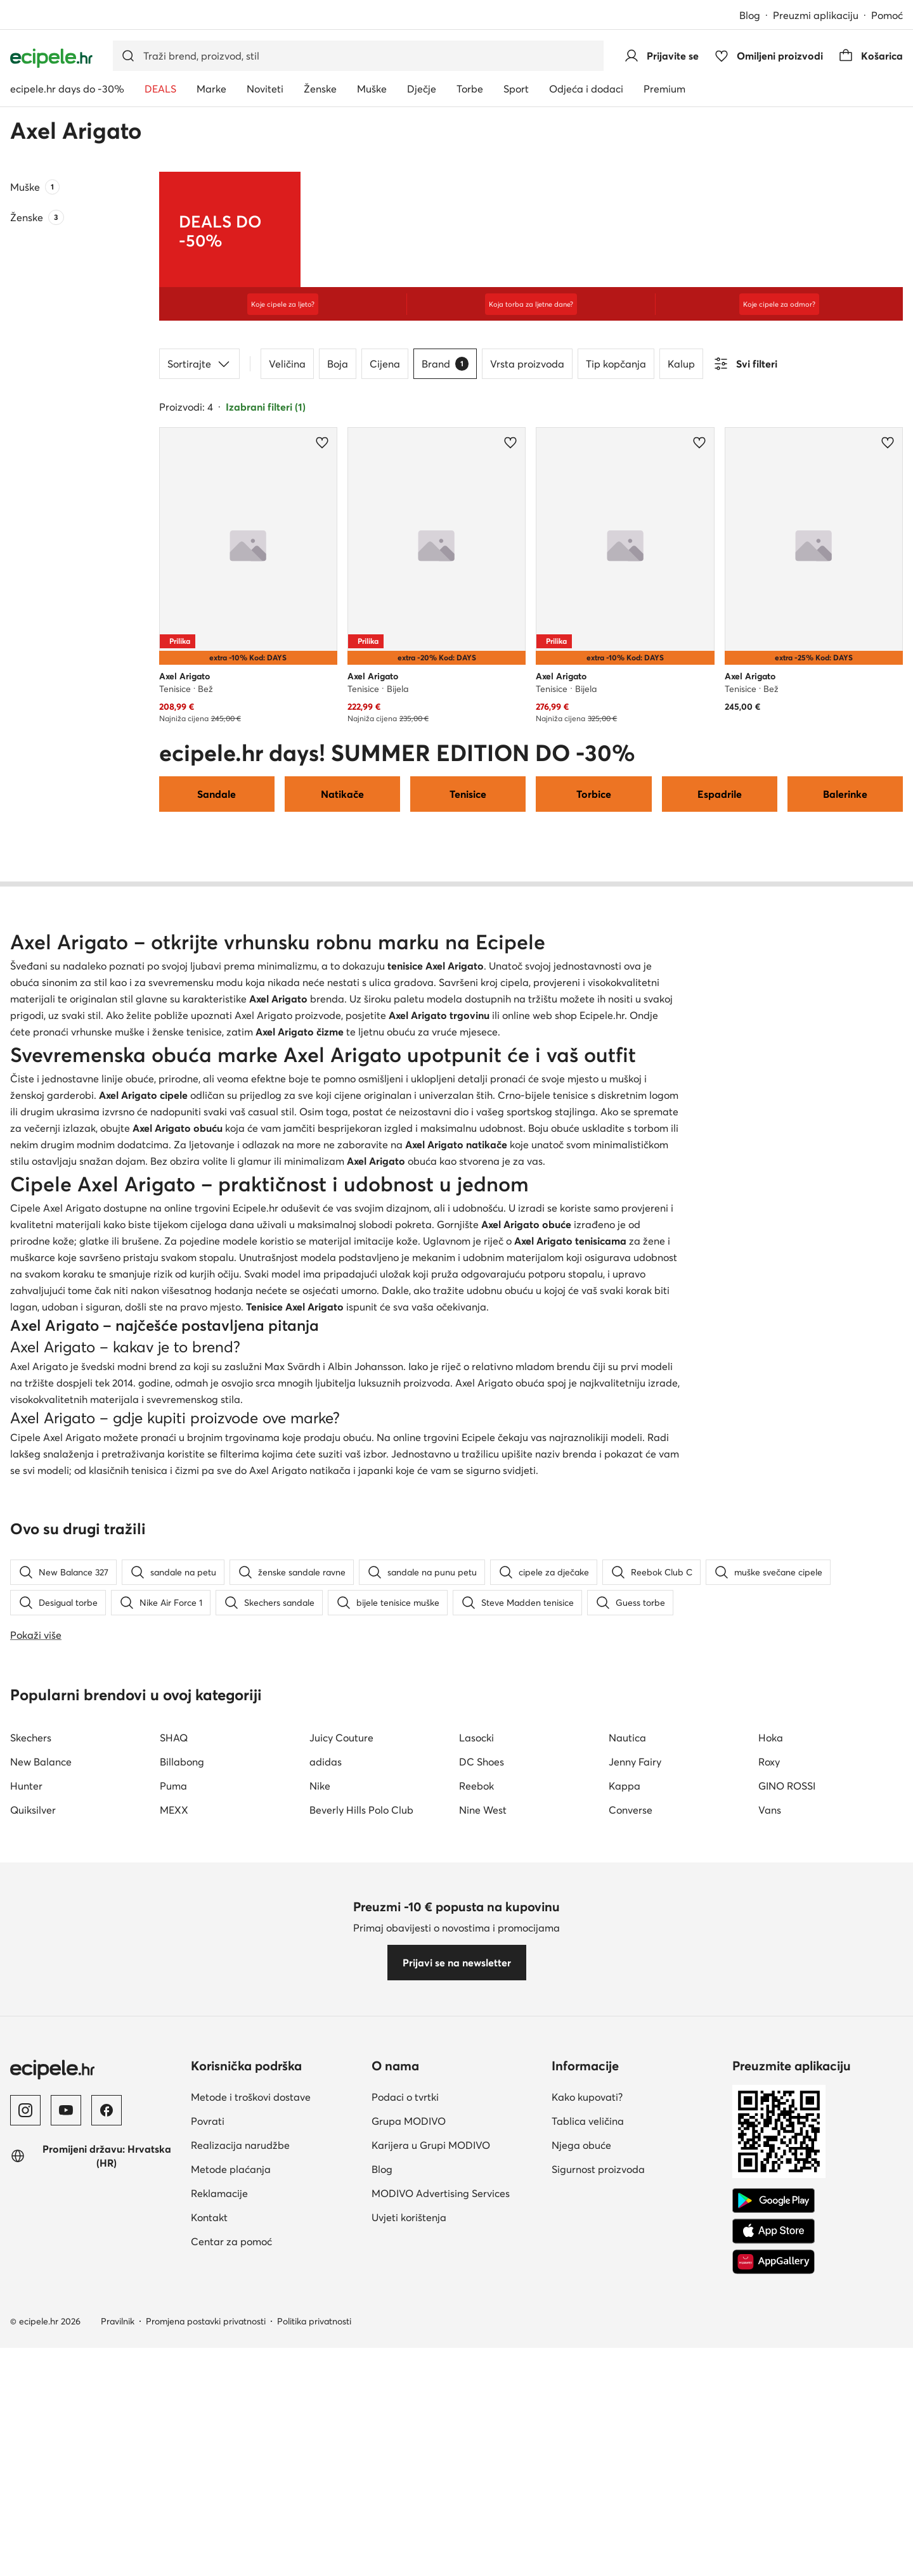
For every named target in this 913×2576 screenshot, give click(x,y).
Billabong (182, 2092)
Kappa (624, 2116)
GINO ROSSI (786, 2116)
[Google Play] (773, 2531)
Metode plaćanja (231, 2500)
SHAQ (174, 2068)
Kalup (681, 363)
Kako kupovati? (587, 2427)
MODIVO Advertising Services (441, 2524)
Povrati (207, 2451)
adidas (325, 2092)
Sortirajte (199, 363)
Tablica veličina (588, 2451)
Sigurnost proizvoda (598, 2500)
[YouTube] (66, 2441)
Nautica (627, 2068)
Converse (630, 2140)
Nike (319, 2116)
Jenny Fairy (635, 2092)
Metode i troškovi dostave (251, 2427)
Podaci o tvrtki (405, 2427)
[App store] (773, 2562)
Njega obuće (581, 2476)
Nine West (483, 2140)
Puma (173, 2116)
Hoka (770, 2068)
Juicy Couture (341, 2068)
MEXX (174, 2140)
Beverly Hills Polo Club (361, 2140)
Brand (445, 364)
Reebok (476, 2116)
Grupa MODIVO (409, 2451)
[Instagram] (25, 2441)
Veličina (287, 363)
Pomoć (887, 15)
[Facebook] (106, 2441)
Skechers (30, 2068)
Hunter (26, 2116)
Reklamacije (219, 2524)
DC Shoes (481, 2092)
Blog (749, 15)
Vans (769, 2140)
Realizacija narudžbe (240, 2476)
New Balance (41, 2092)
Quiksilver (33, 2140)
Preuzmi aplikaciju (815, 15)
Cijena (385, 363)
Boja (337, 363)
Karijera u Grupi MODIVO (431, 2476)
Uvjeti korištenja (409, 2548)
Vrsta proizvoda (527, 363)
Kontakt (209, 2548)
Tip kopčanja (616, 363)
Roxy (769, 2092)
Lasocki (476, 2068)
